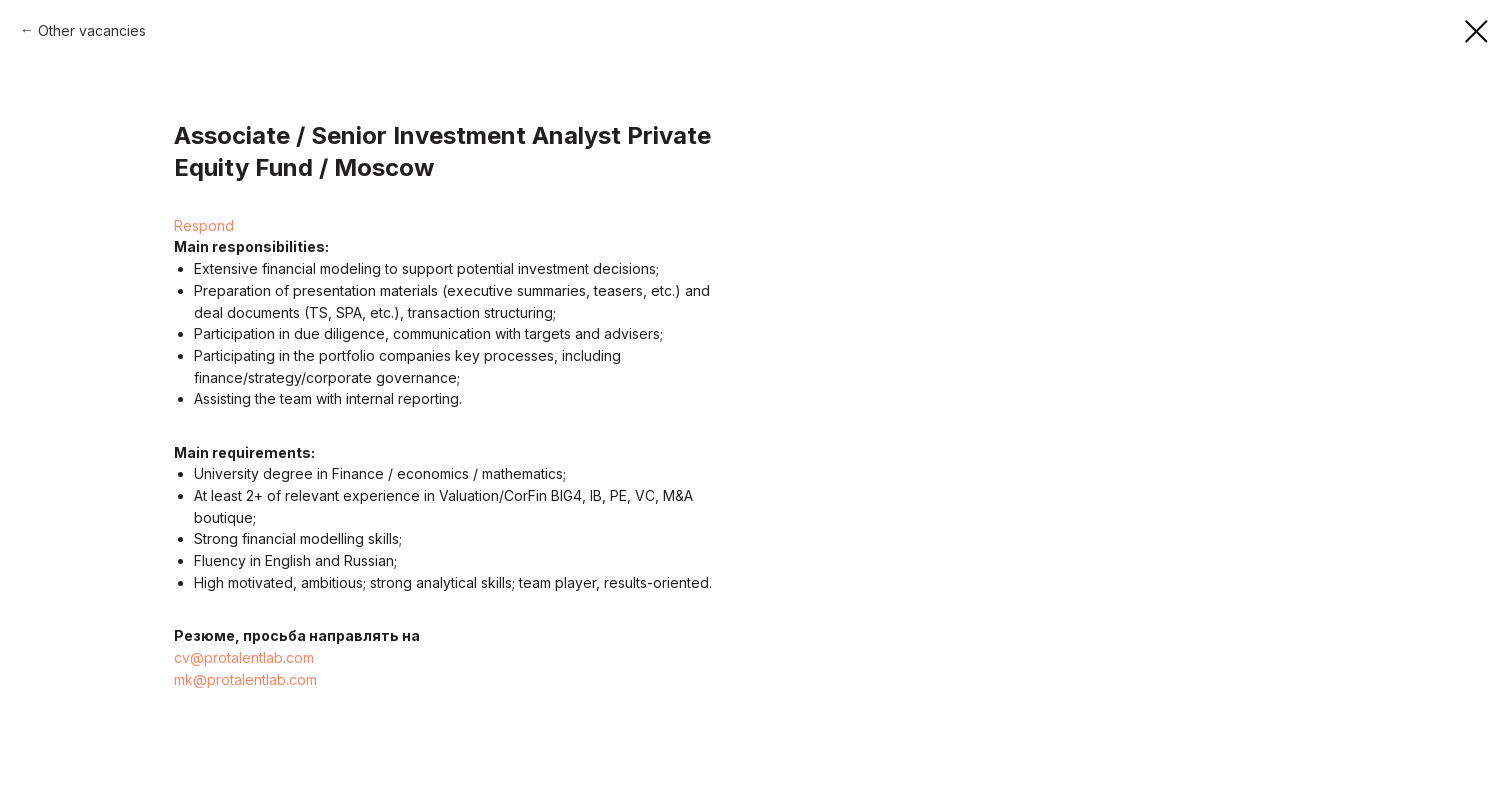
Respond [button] (204, 225)
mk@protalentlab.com (245, 679)
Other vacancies (92, 30)
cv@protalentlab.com (244, 657)
